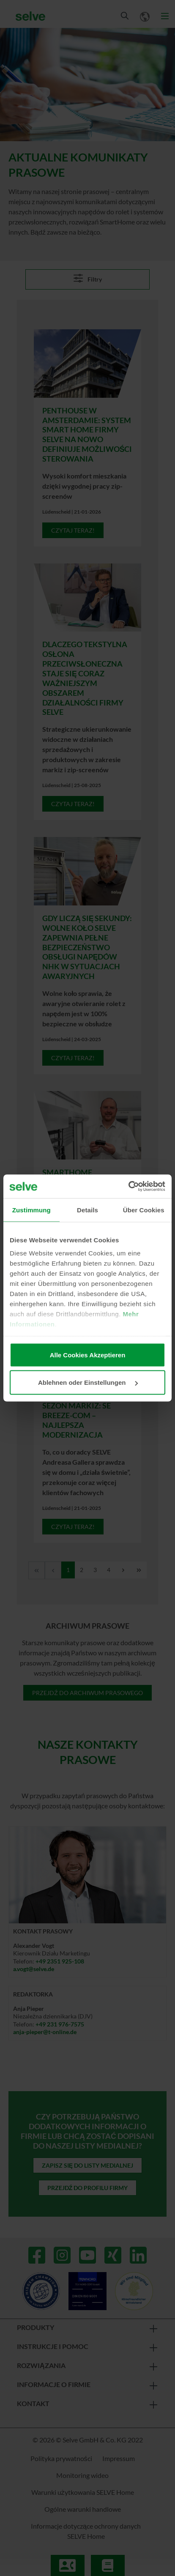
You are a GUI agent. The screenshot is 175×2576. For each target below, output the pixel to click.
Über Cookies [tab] (143, 1209)
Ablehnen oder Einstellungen (88, 1382)
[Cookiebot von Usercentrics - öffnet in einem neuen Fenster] (128, 1186)
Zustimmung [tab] (31, 1209)
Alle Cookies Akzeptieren (88, 1354)
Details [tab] (87, 1209)
